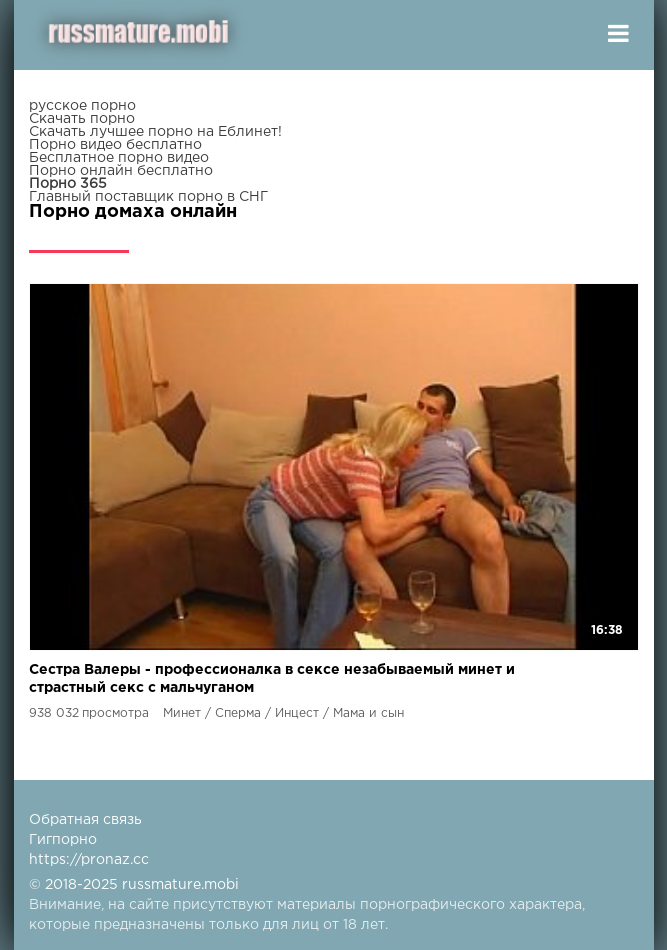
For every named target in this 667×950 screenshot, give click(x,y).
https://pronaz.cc (89, 860)
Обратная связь (85, 820)
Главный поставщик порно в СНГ (148, 197)
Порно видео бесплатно (115, 145)
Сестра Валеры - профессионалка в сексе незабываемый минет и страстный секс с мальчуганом (272, 679)
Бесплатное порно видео (119, 158)
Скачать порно (82, 119)
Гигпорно (63, 840)
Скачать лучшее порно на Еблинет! (155, 132)
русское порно (82, 106)
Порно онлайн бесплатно (121, 171)
